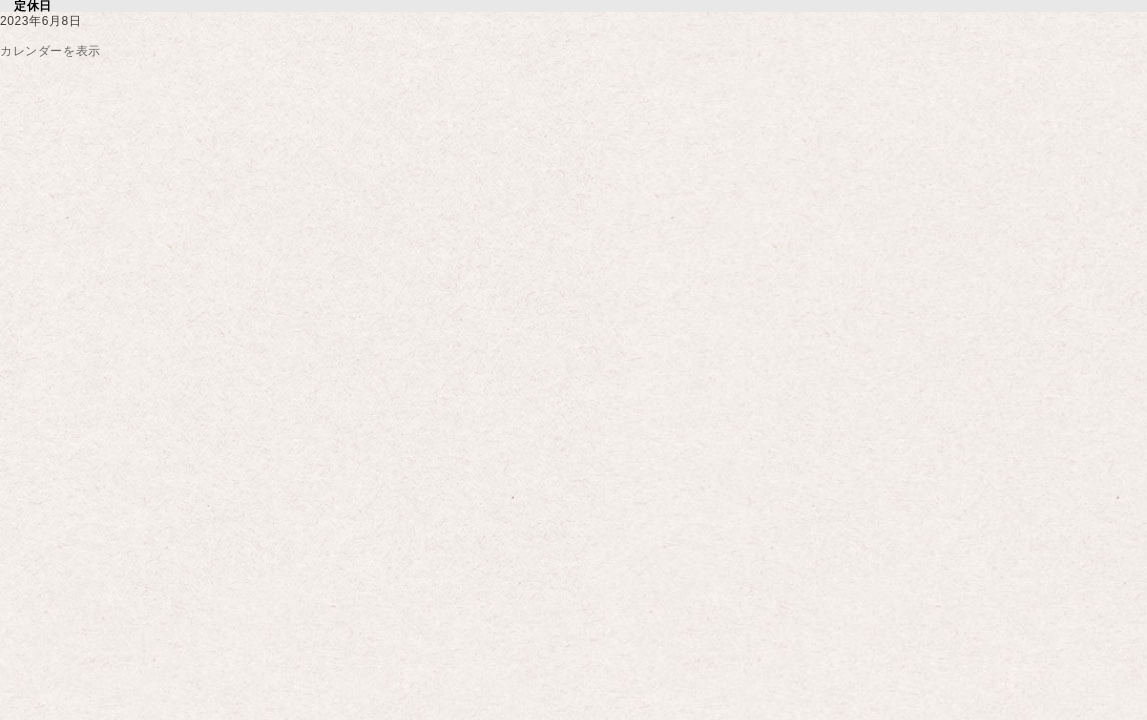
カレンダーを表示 (50, 51)
